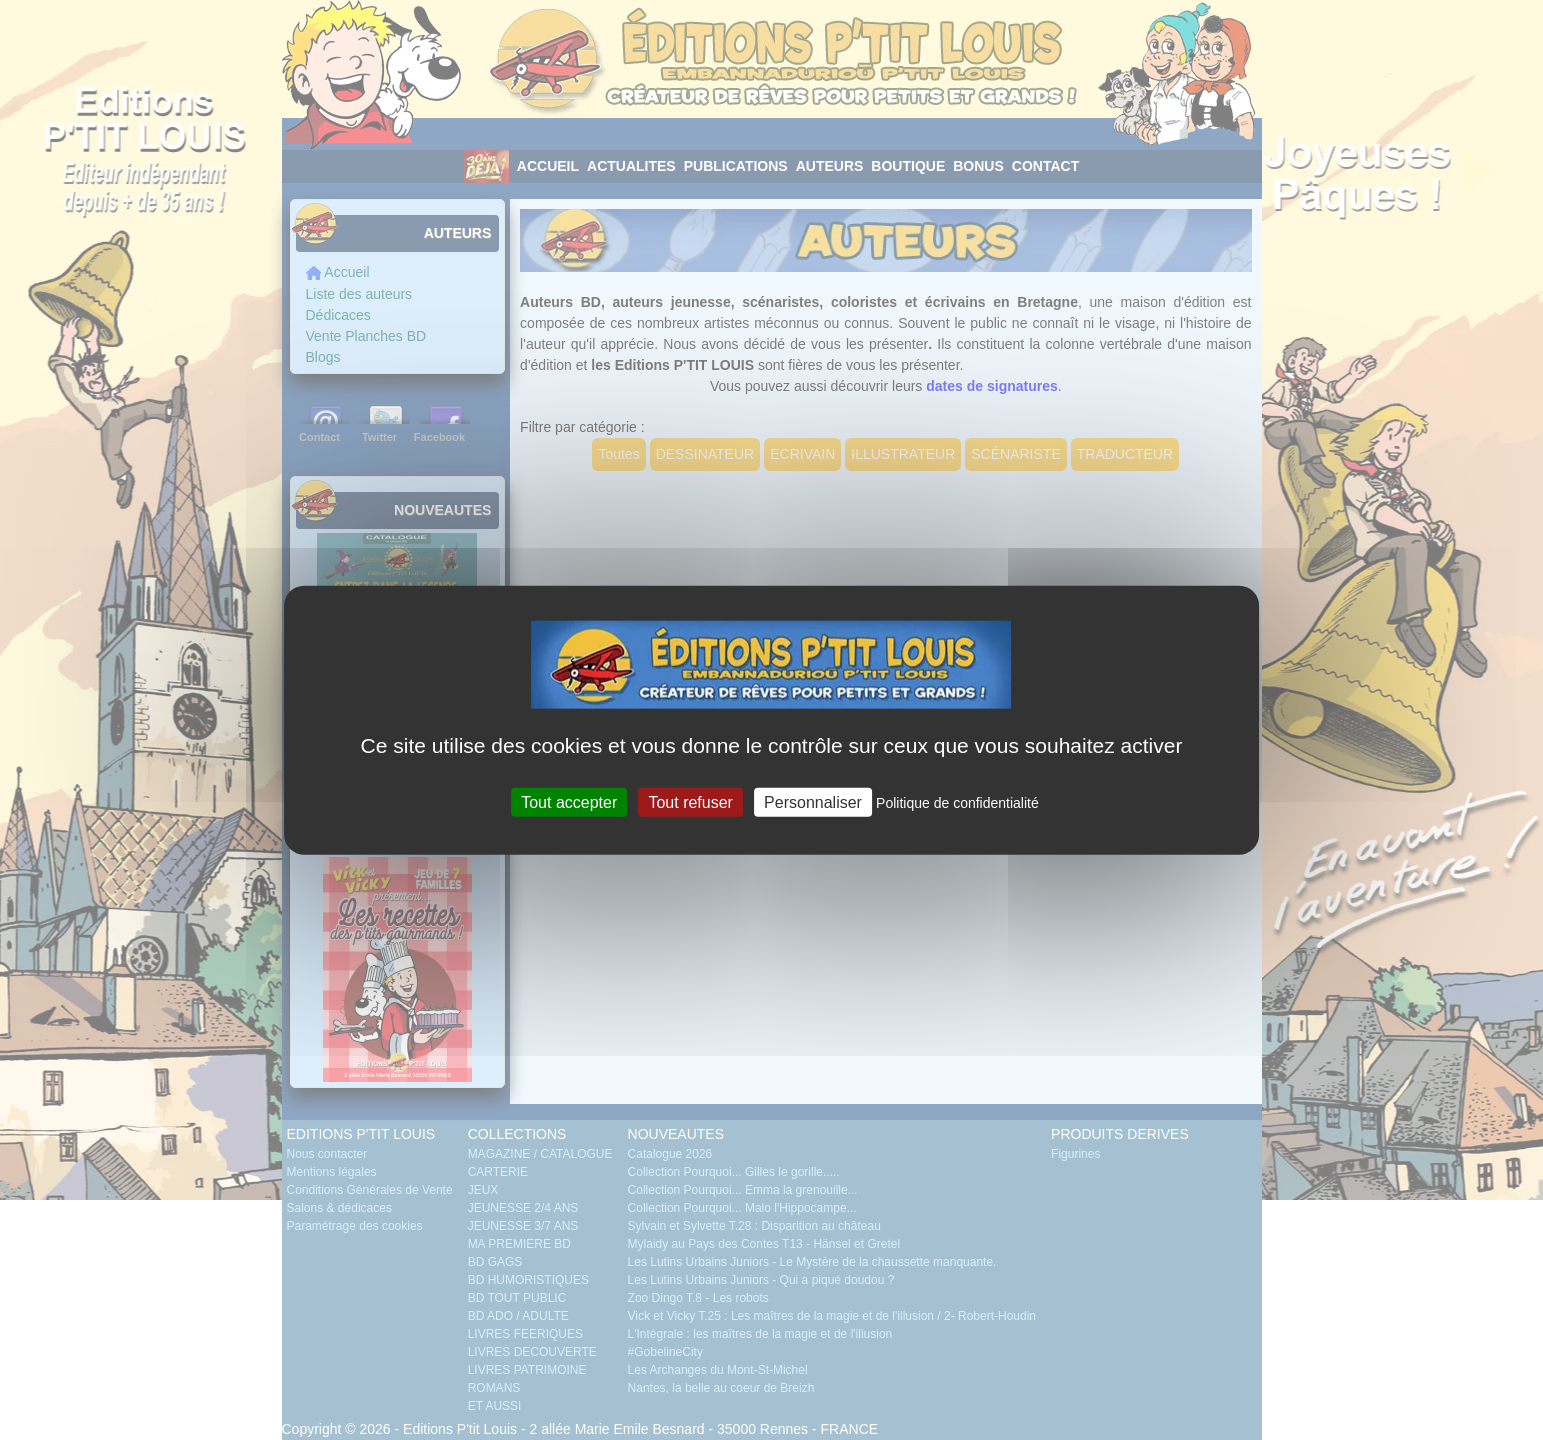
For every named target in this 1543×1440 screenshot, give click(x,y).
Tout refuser (690, 801)
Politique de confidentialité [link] (957, 802)
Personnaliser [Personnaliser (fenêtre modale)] (813, 801)
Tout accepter (569, 801)
